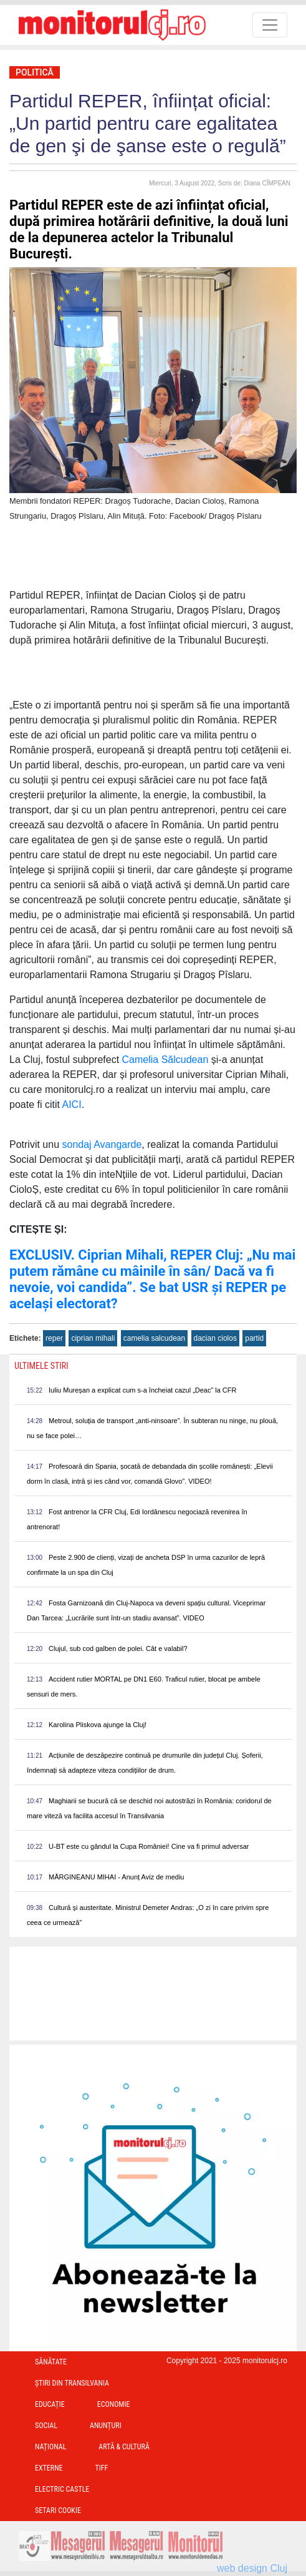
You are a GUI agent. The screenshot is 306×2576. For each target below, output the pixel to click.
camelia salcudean (154, 1338)
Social (46, 2425)
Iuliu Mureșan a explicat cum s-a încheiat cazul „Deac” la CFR (142, 1390)
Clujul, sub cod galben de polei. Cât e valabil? (118, 1648)
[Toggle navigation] (269, 24)
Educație (50, 2404)
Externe (49, 2468)
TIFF (101, 2468)
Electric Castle (62, 2489)
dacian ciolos (215, 1338)
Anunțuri (106, 2425)
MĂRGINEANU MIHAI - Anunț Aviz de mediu (116, 1877)
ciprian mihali (93, 1338)
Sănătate (51, 2362)
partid (254, 1338)
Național (50, 2446)
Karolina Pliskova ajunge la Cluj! (97, 1724)
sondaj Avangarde (101, 1144)
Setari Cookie (58, 2510)
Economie (113, 2404)
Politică (35, 72)
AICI (72, 1104)
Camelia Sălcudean (165, 1059)
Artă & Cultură (123, 2446)
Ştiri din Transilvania (72, 2383)
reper (54, 1338)
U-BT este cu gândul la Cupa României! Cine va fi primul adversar (149, 1846)
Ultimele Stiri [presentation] (41, 1366)
